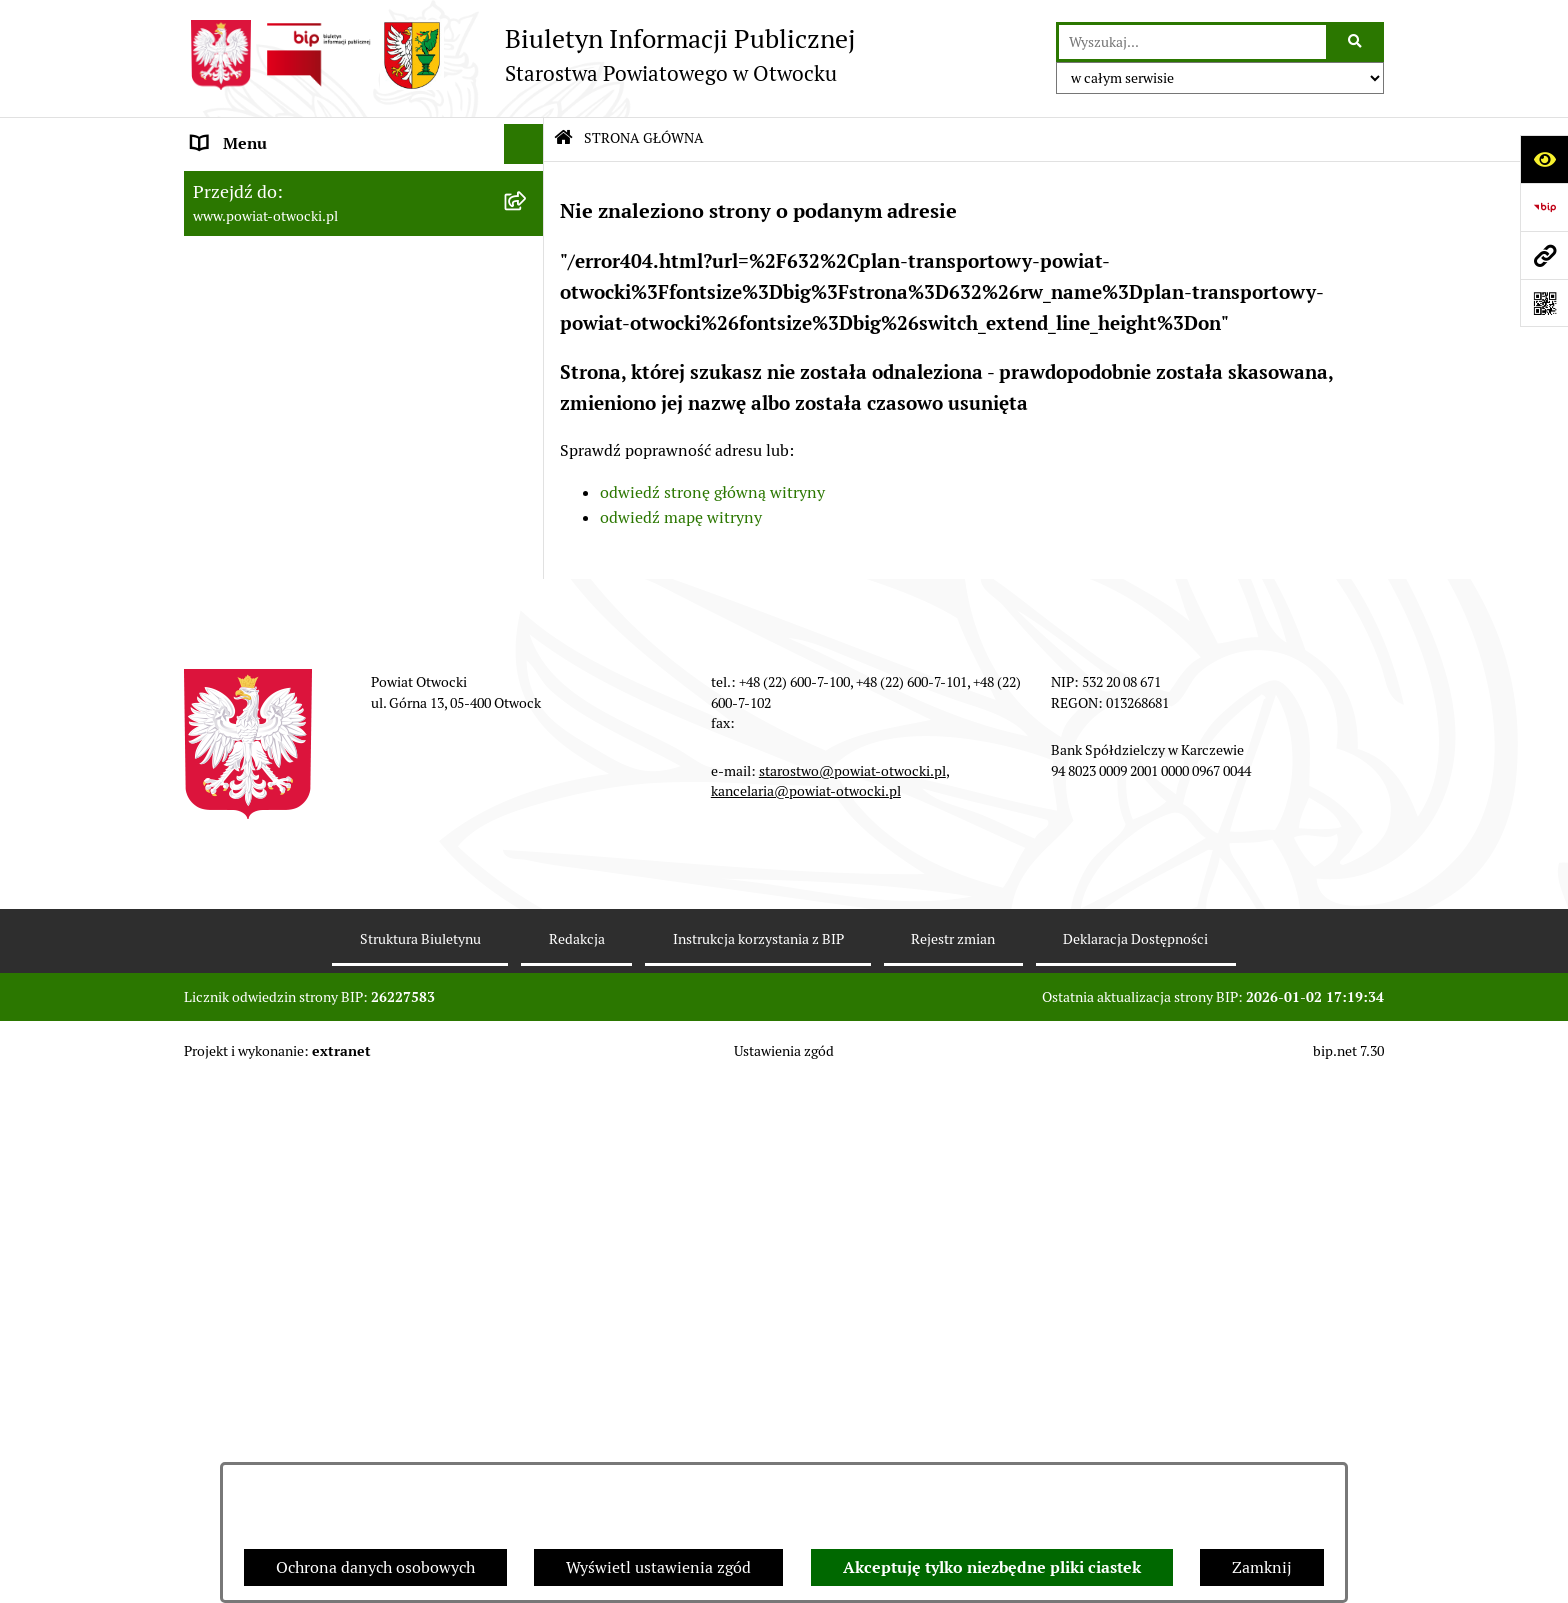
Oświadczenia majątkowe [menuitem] (282, 863)
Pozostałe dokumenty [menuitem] (269, 503)
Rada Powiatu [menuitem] (241, 183)
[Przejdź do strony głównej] (519, 55)
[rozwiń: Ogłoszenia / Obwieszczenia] (528, 544)
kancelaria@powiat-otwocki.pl (806, 1312)
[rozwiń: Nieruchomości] (528, 704)
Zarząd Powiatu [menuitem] (248, 223)
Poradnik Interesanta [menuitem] (268, 303)
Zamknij (1262, 1567)
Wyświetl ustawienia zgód (658, 1567)
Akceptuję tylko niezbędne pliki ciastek (992, 1567)
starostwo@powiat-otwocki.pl (852, 1292)
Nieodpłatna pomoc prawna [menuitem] (291, 383)
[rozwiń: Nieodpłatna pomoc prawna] (528, 384)
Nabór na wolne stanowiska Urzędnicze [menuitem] (333, 663)
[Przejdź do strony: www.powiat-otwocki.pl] (1544, 255)
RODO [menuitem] (214, 423)
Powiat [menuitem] (217, 343)
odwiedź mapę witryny (681, 517)
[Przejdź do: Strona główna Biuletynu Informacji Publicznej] (563, 139)
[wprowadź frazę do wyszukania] (1192, 42)
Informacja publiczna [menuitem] (268, 463)
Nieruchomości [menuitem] (245, 703)
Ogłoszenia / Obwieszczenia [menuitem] (292, 543)
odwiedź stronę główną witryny (712, 492)
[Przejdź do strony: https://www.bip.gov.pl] (1544, 207)
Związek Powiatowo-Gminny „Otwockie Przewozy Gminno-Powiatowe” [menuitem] (335, 955)
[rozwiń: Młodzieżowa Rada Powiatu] (528, 264)
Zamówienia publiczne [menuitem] (273, 743)
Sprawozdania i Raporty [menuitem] (277, 583)
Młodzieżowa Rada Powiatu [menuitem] (290, 263)
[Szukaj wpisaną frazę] (1356, 42)
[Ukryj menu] (524, 144)
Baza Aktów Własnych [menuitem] (270, 1007)
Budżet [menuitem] (217, 903)
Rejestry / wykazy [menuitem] (254, 623)
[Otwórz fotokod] (1544, 303)
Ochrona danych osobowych (375, 1567)
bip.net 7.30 (1348, 1572)
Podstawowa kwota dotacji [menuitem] (287, 783)
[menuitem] (364, 824)
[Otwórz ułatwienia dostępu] (1544, 159)
